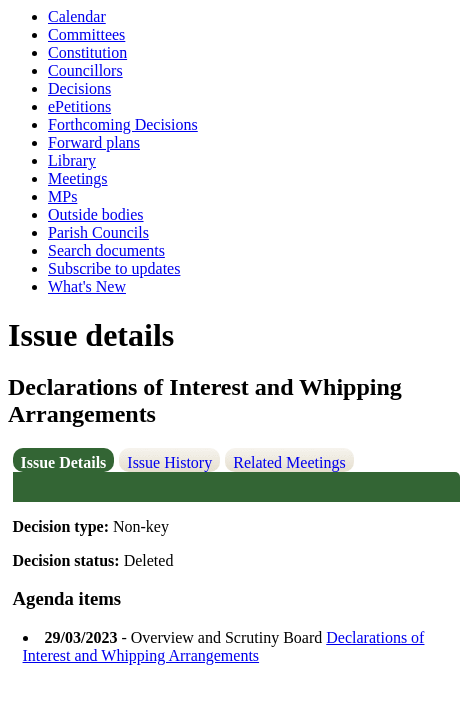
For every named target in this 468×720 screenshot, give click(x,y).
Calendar (77, 16)
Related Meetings (289, 462)
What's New (87, 286)
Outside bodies (96, 214)
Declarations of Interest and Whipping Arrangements (224, 646)
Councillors (85, 70)
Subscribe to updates (114, 268)
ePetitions (79, 106)
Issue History (169, 462)
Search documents (106, 250)
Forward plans (94, 142)
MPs (62, 196)
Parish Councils (98, 232)
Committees (86, 34)
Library (72, 160)
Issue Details (64, 462)
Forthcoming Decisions (123, 124)
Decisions (79, 88)
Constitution (87, 52)
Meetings (78, 178)
